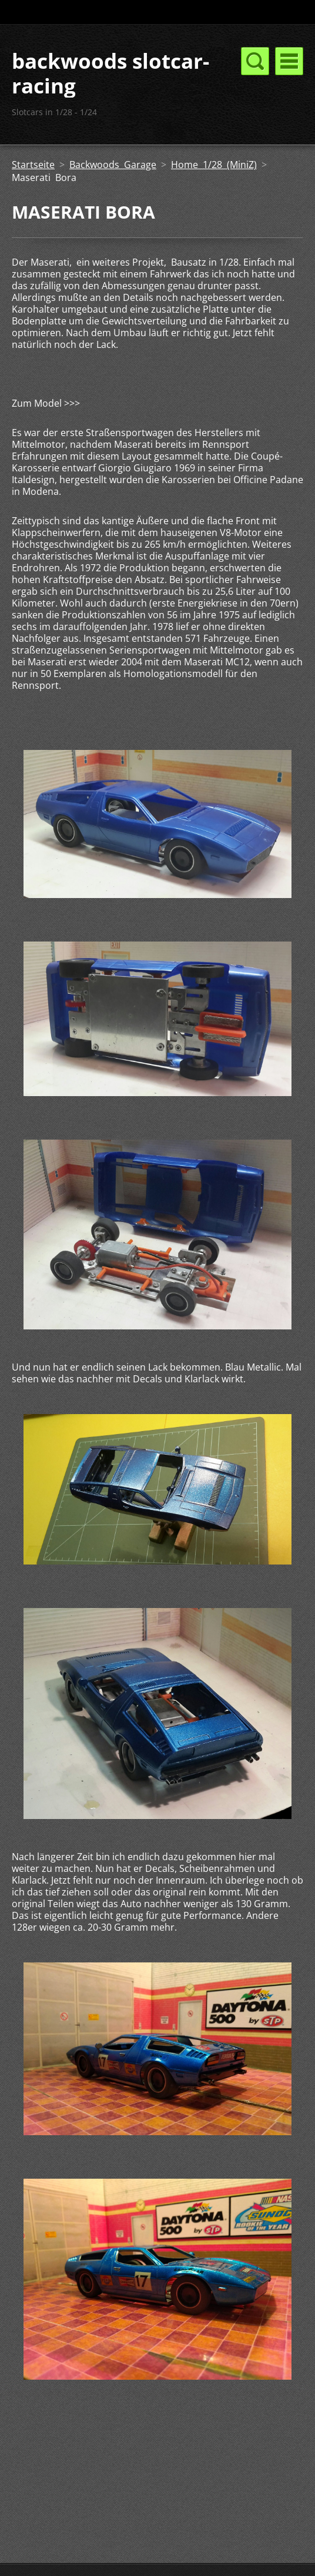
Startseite (33, 164)
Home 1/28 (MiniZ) (214, 164)
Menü (289, 61)
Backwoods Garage (112, 164)
